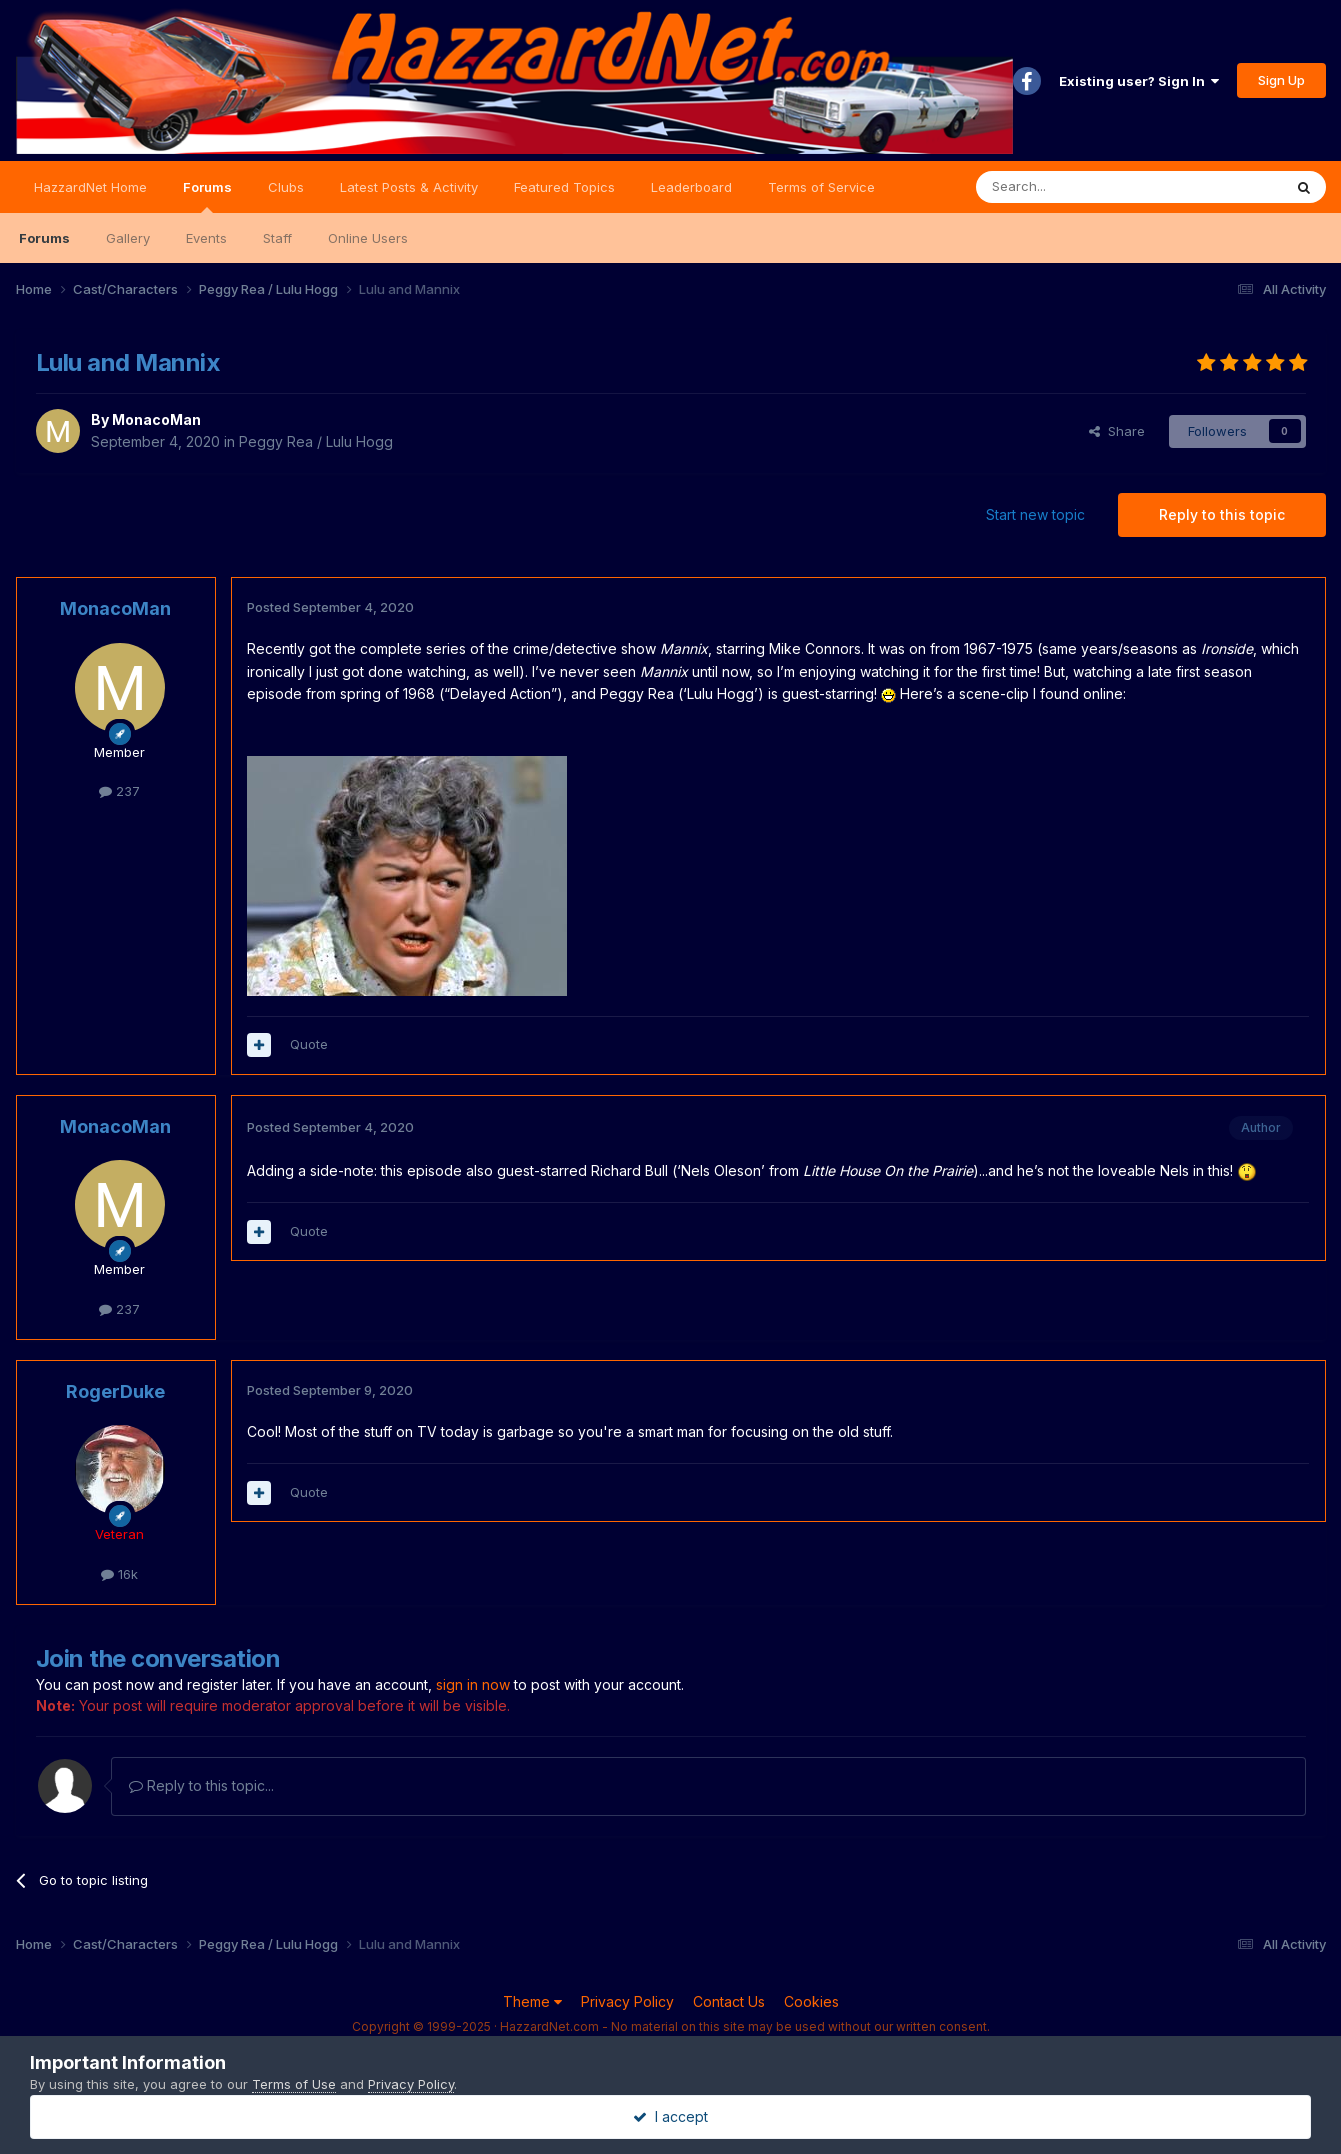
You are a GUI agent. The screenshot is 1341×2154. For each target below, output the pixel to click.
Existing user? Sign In (1139, 81)
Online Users (368, 238)
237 (119, 791)
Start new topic (1035, 514)
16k (119, 1574)
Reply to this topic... (201, 1785)
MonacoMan (156, 419)
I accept (670, 2116)
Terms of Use (294, 2084)
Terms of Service (821, 187)
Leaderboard (691, 187)
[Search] (1078, 187)
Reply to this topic (1222, 514)
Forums (207, 196)
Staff (277, 238)
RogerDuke (115, 1391)
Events (206, 238)
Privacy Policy (627, 2001)
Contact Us (729, 2001)
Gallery (128, 238)
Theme (532, 2001)
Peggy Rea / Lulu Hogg (316, 441)
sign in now (473, 1684)
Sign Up (1281, 80)
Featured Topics (564, 187)
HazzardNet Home (90, 187)
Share (1117, 431)
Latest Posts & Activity (409, 187)
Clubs (286, 187)
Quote (309, 1044)
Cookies (811, 2001)
